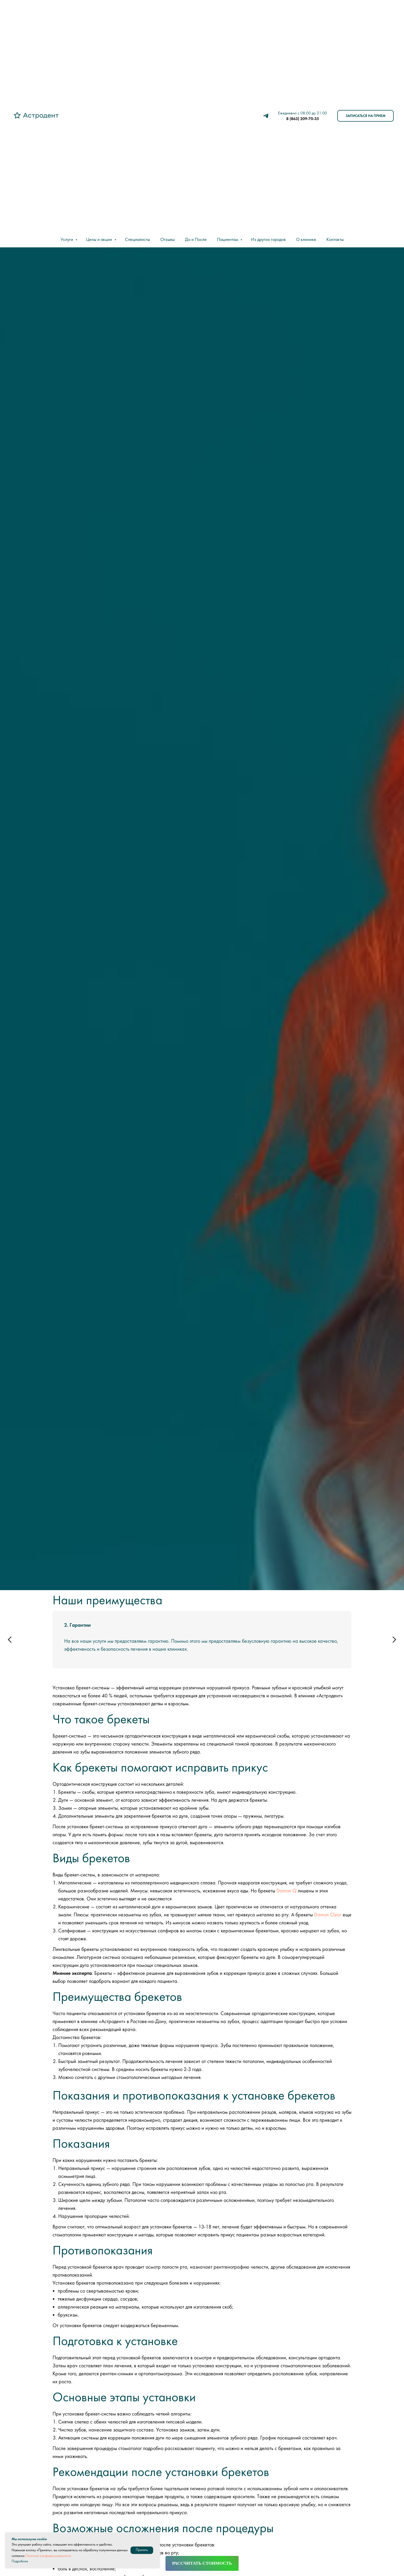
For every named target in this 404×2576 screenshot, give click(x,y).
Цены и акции (99, 239)
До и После (196, 239)
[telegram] (266, 116)
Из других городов (268, 239)
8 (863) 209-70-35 (302, 118)
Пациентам (228, 239)
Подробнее (20, 2561)
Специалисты (137, 239)
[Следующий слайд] (394, 1640)
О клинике (306, 239)
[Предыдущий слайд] (10, 1640)
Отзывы (167, 239)
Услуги (67, 239)
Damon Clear (327, 1915)
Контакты (335, 239)
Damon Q (286, 1891)
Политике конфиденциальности (48, 2556)
